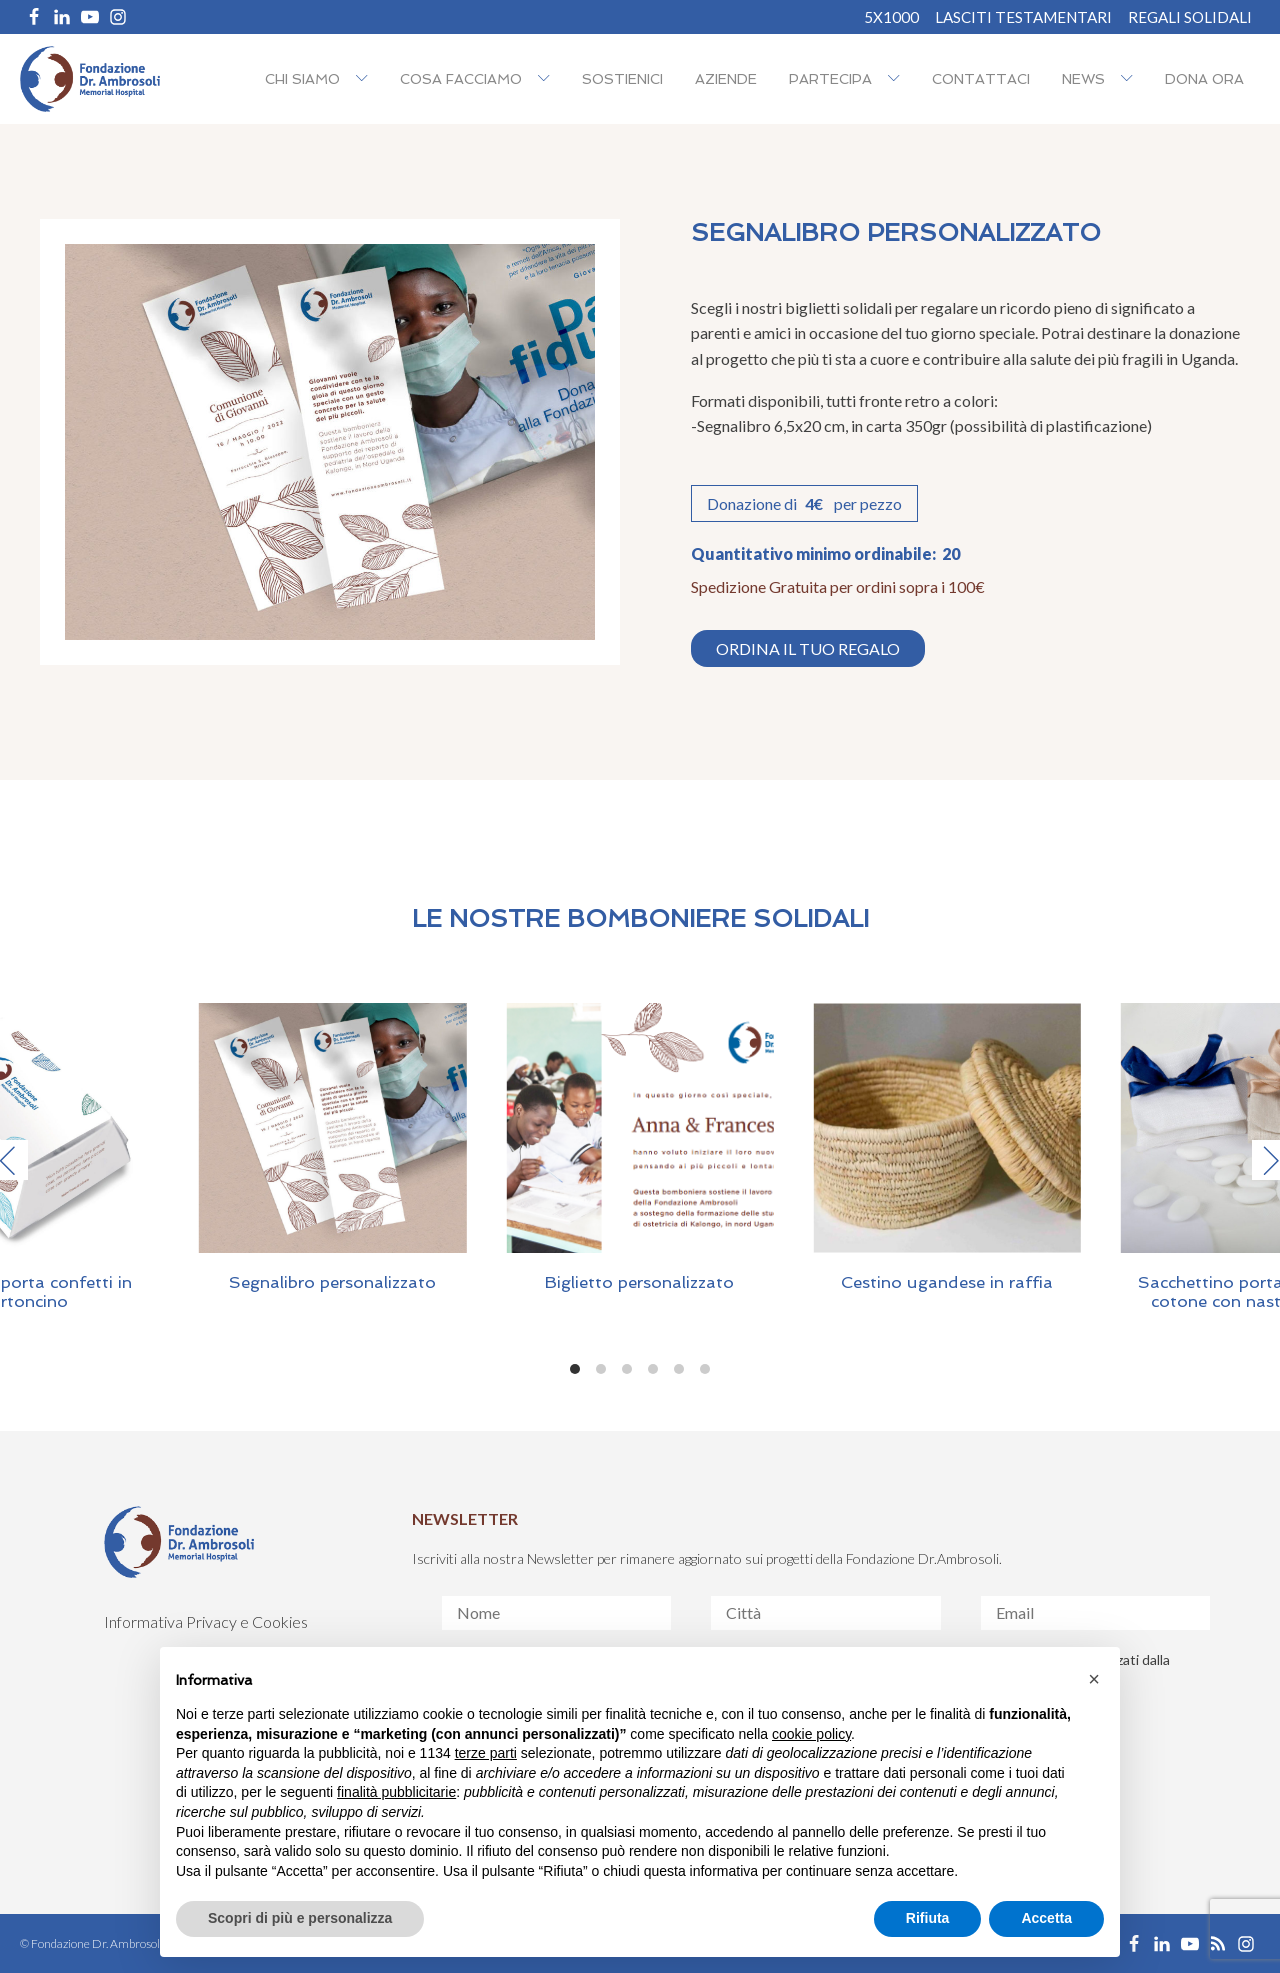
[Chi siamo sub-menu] (366, 79)
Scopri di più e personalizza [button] (300, 1918)
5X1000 (891, 17)
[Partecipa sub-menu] (898, 79)
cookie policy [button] (811, 1734)
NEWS (1083, 79)
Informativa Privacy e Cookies (206, 1621)
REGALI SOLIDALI (1190, 17)
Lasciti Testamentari (1023, 17)
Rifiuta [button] (928, 1918)
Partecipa (830, 79)
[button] (1094, 1679)
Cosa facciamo (461, 79)
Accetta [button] (1046, 1918)
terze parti (486, 1753)
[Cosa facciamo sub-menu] (548, 79)
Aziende (726, 79)
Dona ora (1204, 79)
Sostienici (622, 79)
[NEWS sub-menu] (1131, 79)
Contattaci (981, 79)
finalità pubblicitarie (396, 1792)
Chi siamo (302, 79)
